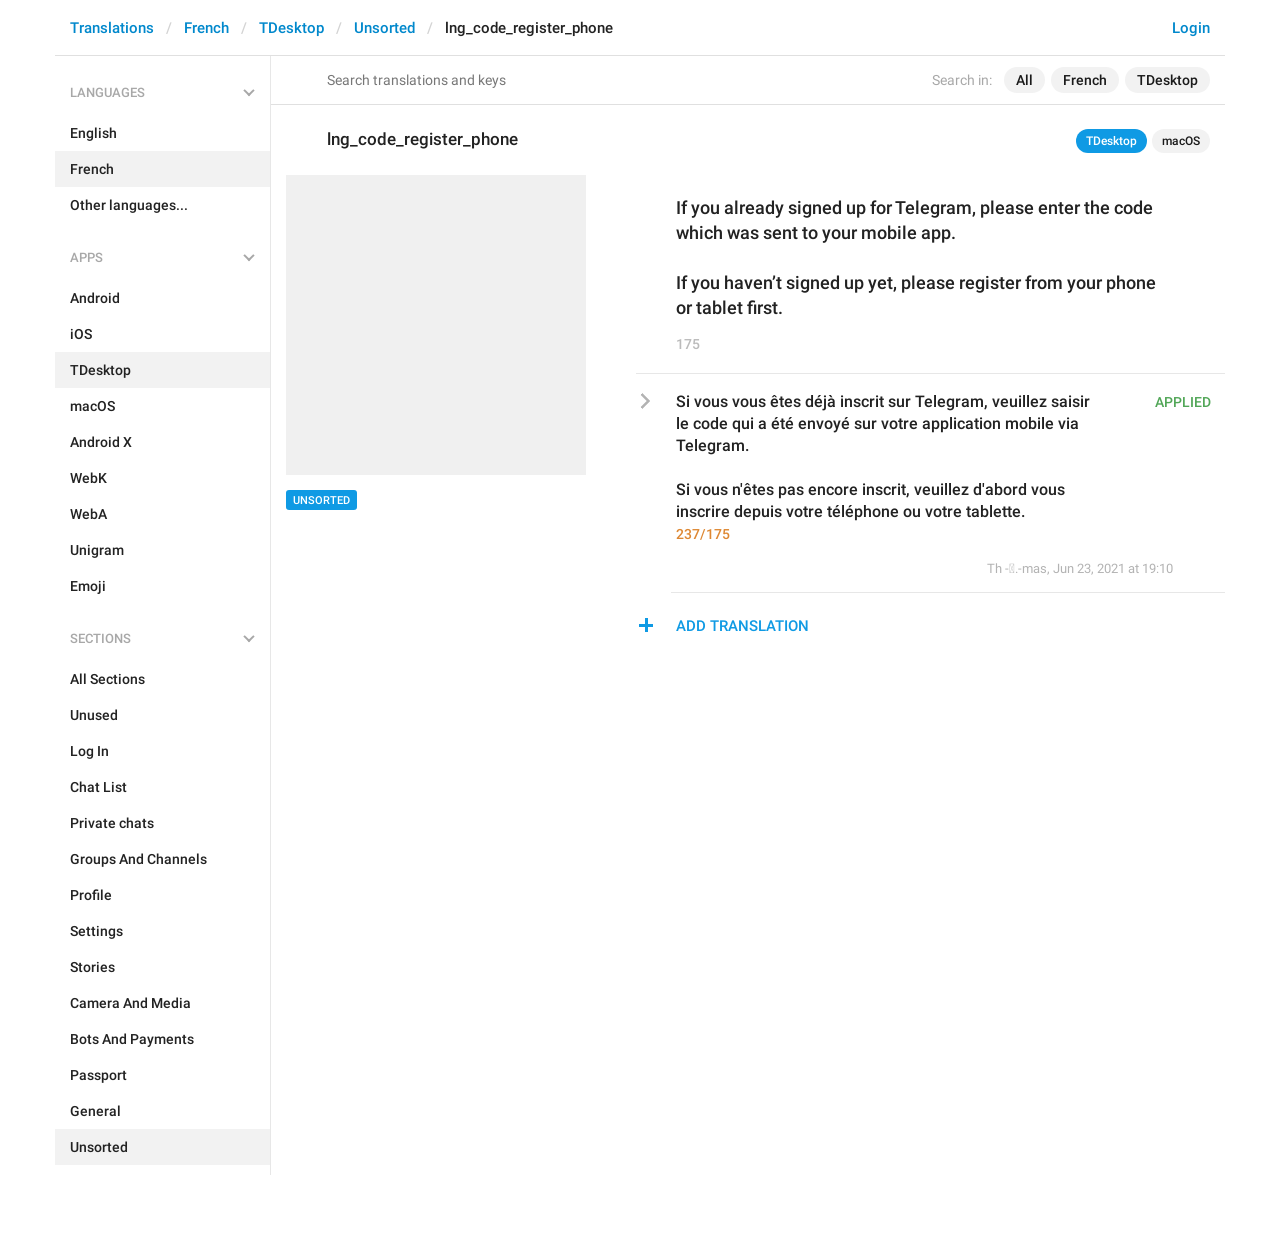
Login (1191, 28)
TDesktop (291, 28)
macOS (1181, 141)
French (206, 28)
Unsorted (384, 28)
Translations (112, 28)
